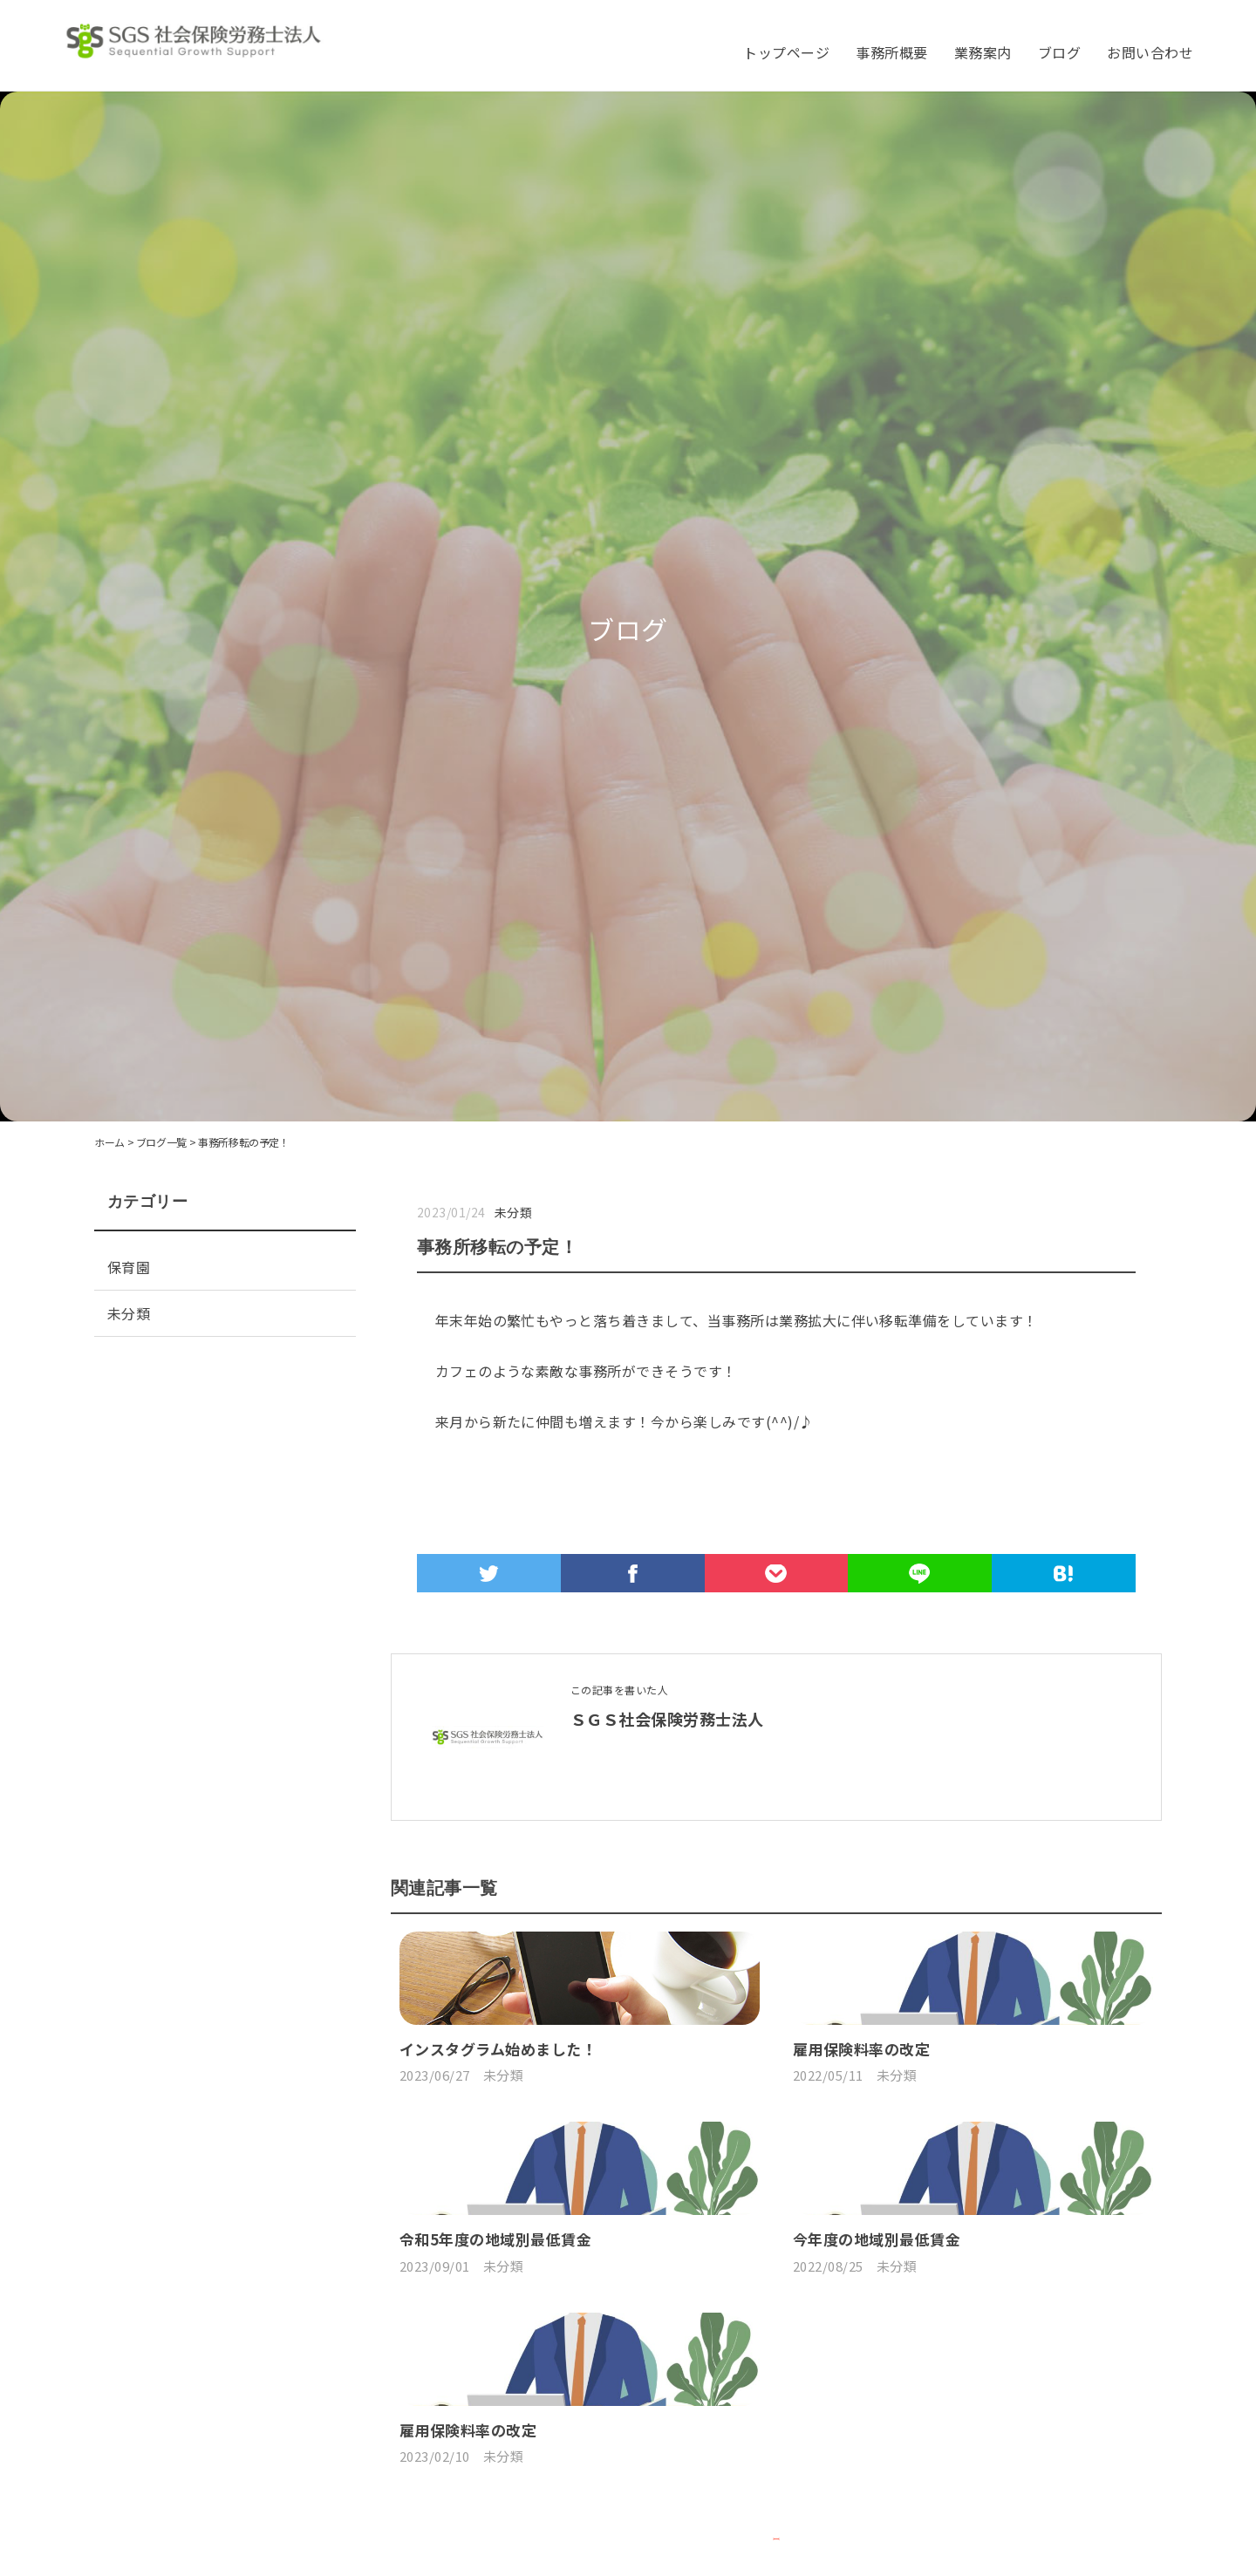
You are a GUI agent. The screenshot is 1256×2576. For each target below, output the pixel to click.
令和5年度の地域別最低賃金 (495, 2541)
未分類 (513, 1212)
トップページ (786, 52)
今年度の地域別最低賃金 (876, 2541)
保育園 (128, 1267)
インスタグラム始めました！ (498, 2200)
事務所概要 (891, 52)
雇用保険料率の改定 (861, 2200)
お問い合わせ (1150, 52)
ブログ (1059, 52)
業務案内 (983, 52)
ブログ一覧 (161, 1142)
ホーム (109, 1142)
